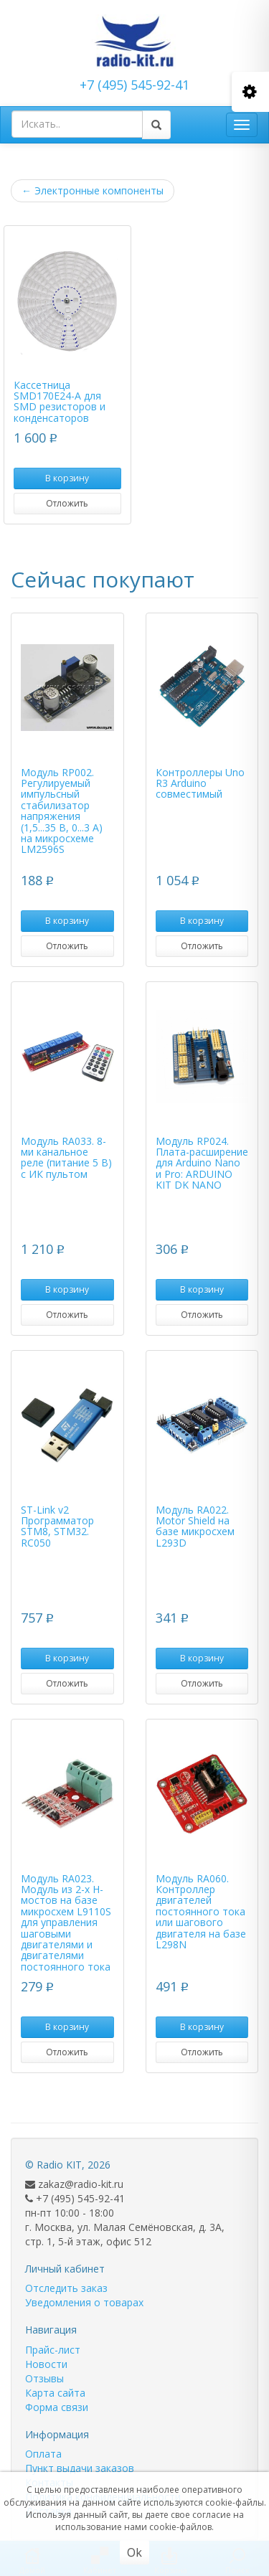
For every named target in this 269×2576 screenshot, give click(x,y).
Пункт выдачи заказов (79, 2468)
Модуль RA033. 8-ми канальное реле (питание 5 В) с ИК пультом (66, 1157)
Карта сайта (55, 2393)
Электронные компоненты (93, 190)
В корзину (67, 478)
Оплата (43, 2454)
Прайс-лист (52, 2349)
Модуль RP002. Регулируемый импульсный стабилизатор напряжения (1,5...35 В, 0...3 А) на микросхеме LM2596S (62, 811)
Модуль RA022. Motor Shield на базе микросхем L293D (195, 1526)
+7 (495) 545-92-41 (134, 84)
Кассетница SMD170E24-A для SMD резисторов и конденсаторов (59, 401)
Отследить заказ (66, 2288)
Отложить (67, 503)
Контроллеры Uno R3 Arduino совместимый (200, 783)
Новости (46, 2364)
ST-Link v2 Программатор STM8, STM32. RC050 (57, 1526)
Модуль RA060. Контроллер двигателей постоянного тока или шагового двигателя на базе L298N (201, 1911)
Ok (134, 2552)
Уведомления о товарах (84, 2302)
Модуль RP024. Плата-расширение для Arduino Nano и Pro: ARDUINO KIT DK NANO (202, 1163)
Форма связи (56, 2407)
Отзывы (44, 2378)
